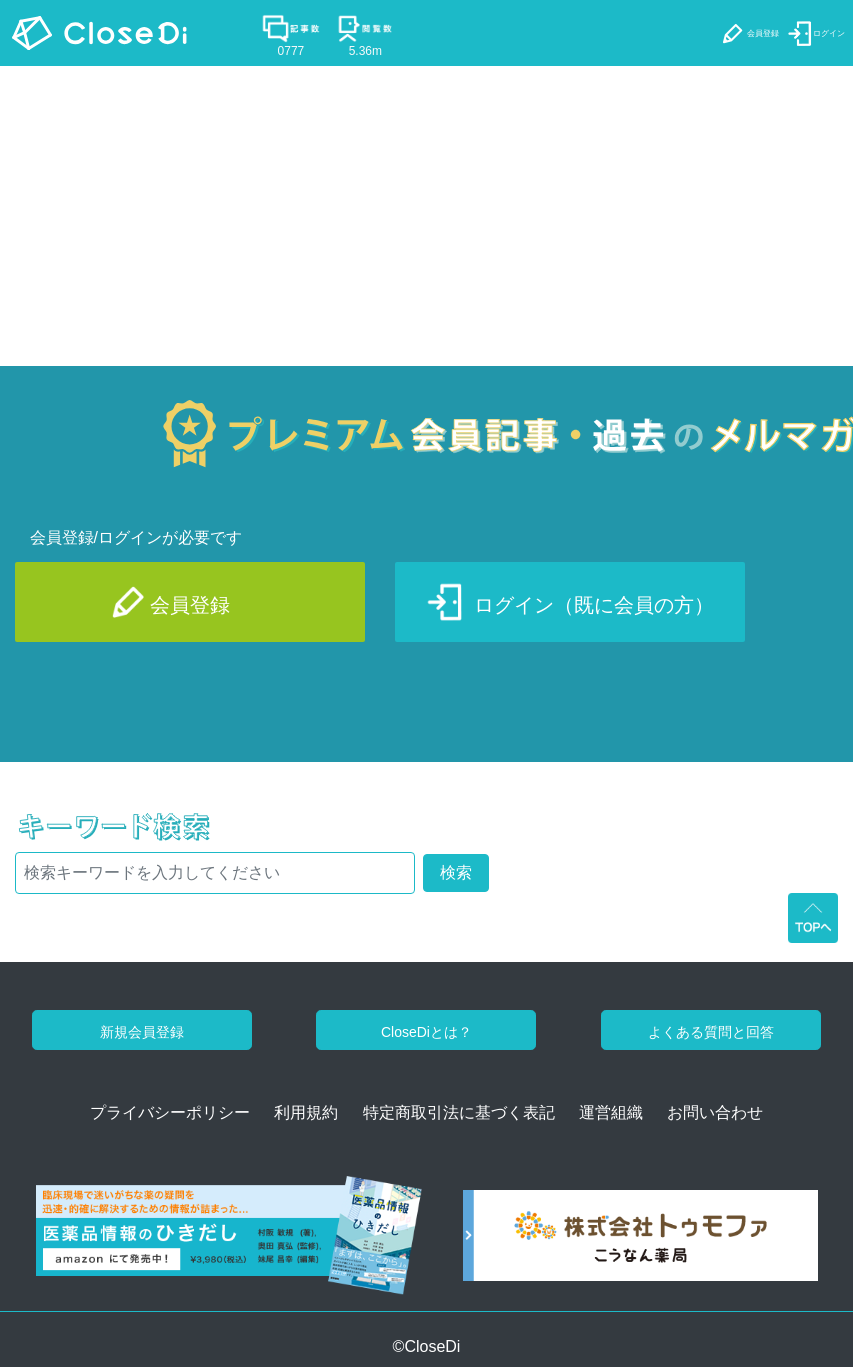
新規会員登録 (142, 1032)
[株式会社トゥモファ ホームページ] (640, 1242)
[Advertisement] (427, 216)
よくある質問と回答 (711, 1032)
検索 (456, 872)
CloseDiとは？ (426, 1032)
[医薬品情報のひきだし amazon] (229, 1242)
